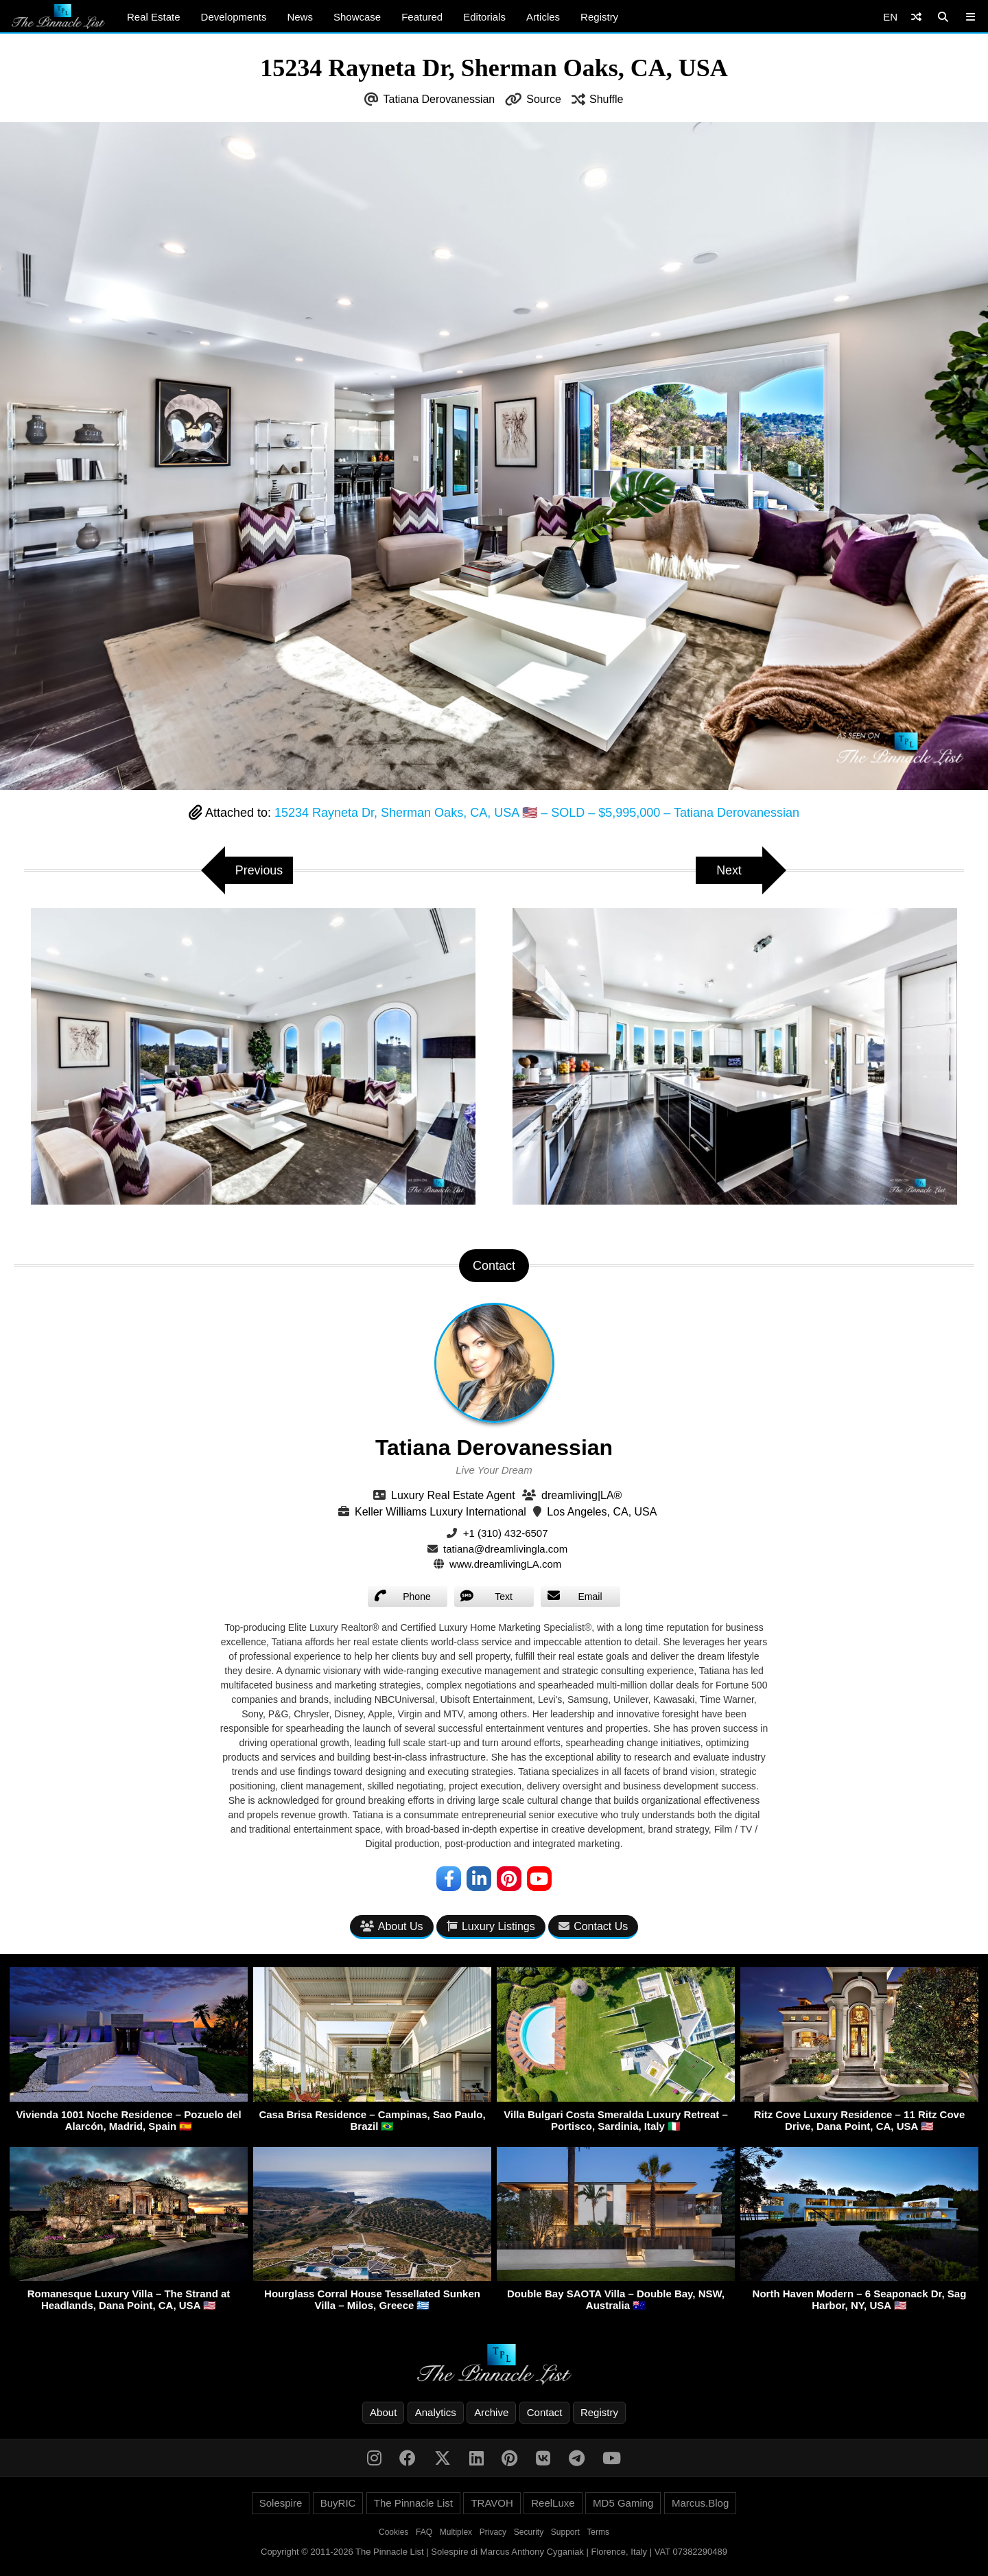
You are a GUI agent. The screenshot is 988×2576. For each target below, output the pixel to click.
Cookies (393, 2532)
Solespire (281, 2503)
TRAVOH (492, 2503)
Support (565, 2532)
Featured (422, 17)
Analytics (435, 2412)
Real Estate (153, 17)
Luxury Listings (491, 1927)
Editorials (484, 17)
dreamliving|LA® (581, 1495)
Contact (545, 2412)
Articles (543, 17)
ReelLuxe (552, 2503)
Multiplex (456, 2532)
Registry (599, 17)
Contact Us (593, 1927)
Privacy (493, 2532)
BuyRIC (338, 2503)
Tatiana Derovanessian (439, 99)
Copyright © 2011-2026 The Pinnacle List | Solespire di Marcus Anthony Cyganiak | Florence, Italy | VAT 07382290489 (494, 2551)
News (300, 17)
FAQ (424, 2532)
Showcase (357, 17)
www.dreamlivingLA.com (505, 1564)
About (383, 2412)
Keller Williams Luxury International (440, 1512)
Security (528, 2532)
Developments (234, 17)
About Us (391, 1927)
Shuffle (606, 99)
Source (543, 99)
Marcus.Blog (700, 2503)
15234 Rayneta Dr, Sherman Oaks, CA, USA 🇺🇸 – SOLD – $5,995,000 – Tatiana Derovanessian (536, 813)
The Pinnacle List (413, 2503)
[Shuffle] (916, 17)
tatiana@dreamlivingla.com (505, 1549)
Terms (598, 2532)
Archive (491, 2412)
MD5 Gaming (623, 2503)
